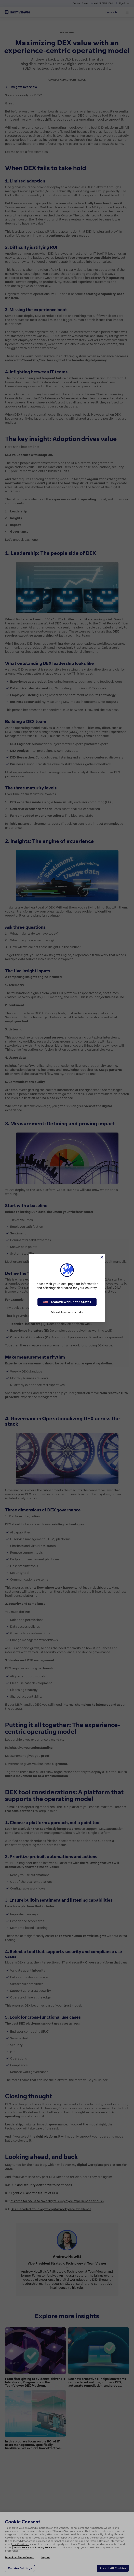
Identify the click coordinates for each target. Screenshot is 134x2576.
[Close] (101, 1257)
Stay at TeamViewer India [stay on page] (67, 1312)
